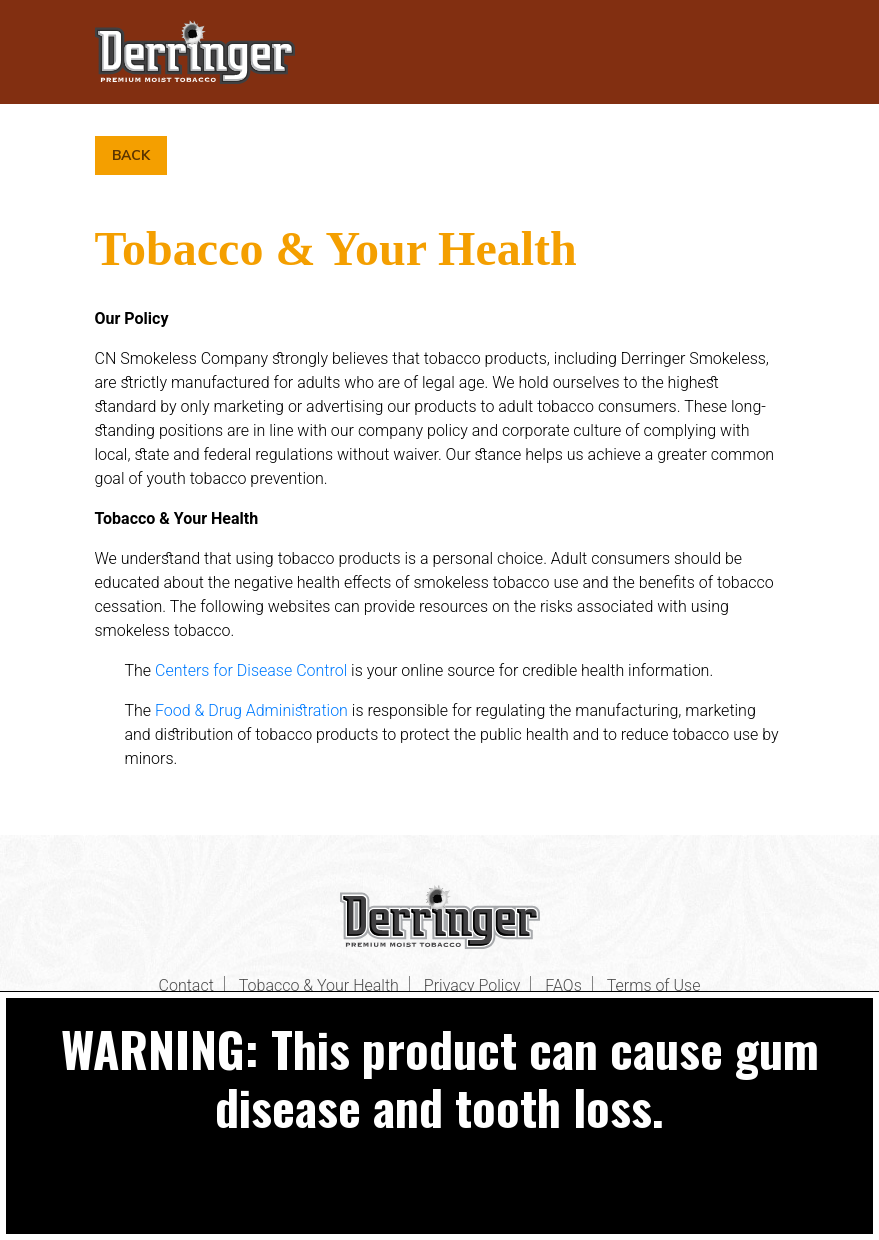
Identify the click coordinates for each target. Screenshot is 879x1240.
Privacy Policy (472, 985)
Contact (186, 985)
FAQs (563, 985)
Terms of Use (654, 985)
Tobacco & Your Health (319, 985)
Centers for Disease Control (251, 670)
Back (131, 155)
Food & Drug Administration (251, 710)
